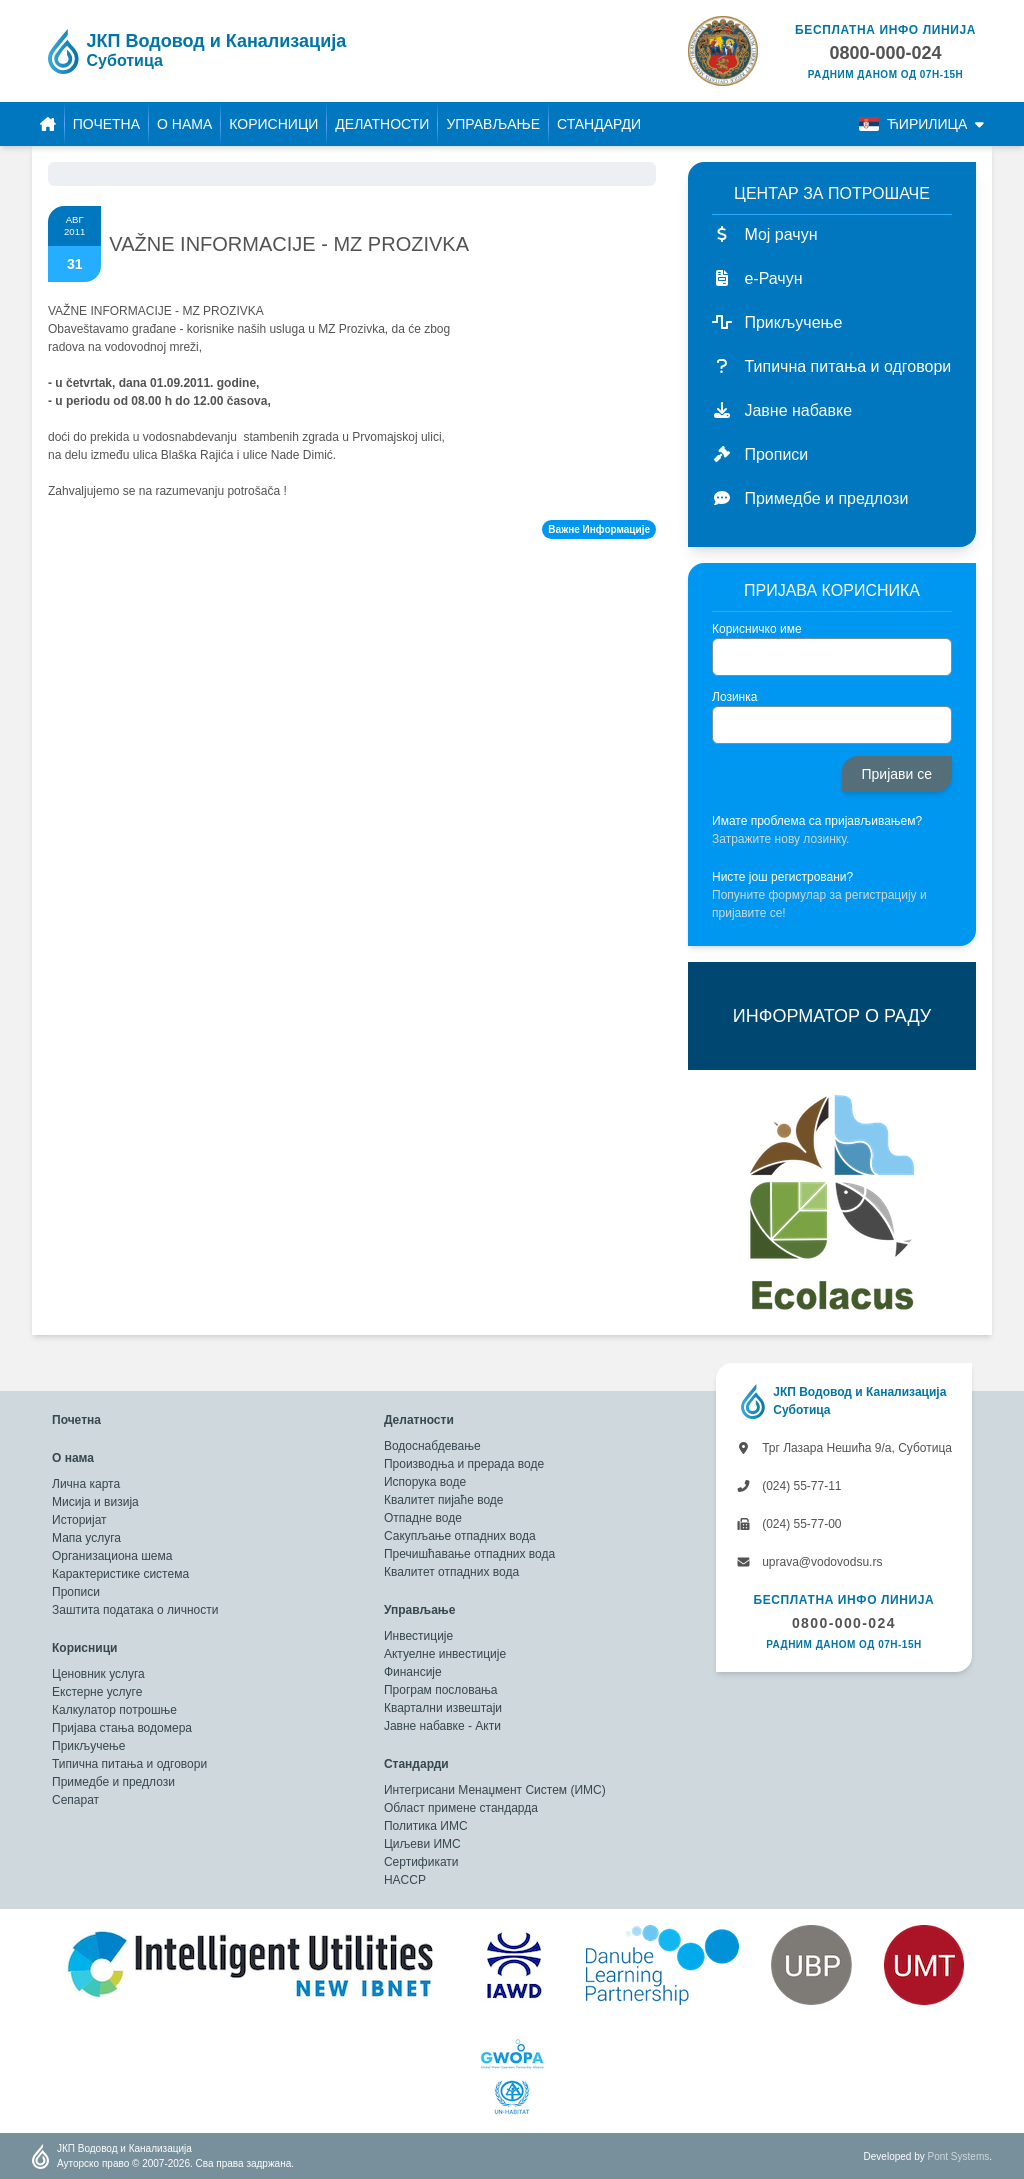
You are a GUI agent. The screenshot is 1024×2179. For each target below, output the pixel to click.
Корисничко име (757, 629)
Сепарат (75, 1800)
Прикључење (88, 1746)
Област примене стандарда (461, 1808)
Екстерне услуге (97, 1692)
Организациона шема (112, 1556)
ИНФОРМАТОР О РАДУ (832, 1016)
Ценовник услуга (98, 1674)
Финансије (413, 1672)
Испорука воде (425, 1482)
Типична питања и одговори (129, 1764)
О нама (184, 124)
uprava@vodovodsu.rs (809, 1562)
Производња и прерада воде (464, 1464)
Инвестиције (418, 1636)
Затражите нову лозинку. (780, 839)
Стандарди (599, 124)
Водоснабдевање (432, 1446)
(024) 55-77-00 (789, 1524)
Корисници (273, 124)
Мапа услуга (86, 1538)
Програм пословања (441, 1690)
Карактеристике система (120, 1574)
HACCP (405, 1880)
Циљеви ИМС (422, 1844)
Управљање (493, 124)
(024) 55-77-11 (789, 1486)
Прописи (76, 1592)
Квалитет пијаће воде (444, 1500)
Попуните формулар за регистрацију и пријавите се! (819, 904)
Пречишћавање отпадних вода (469, 1554)
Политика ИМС (426, 1826)
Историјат (79, 1520)
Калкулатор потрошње (114, 1710)
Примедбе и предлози (113, 1782)
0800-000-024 (844, 1623)
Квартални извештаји (443, 1708)
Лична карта (86, 1484)
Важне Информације (599, 529)
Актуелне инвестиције (445, 1654)
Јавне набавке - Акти (442, 1726)
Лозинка (734, 697)
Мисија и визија (95, 1502)
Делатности (382, 124)
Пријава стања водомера (122, 1728)
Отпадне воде (423, 1518)
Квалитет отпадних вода (451, 1572)
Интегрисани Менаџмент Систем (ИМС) (495, 1790)
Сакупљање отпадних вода (460, 1536)
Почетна (106, 124)
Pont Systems (959, 2156)
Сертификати (421, 1862)
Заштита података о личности (135, 1610)
